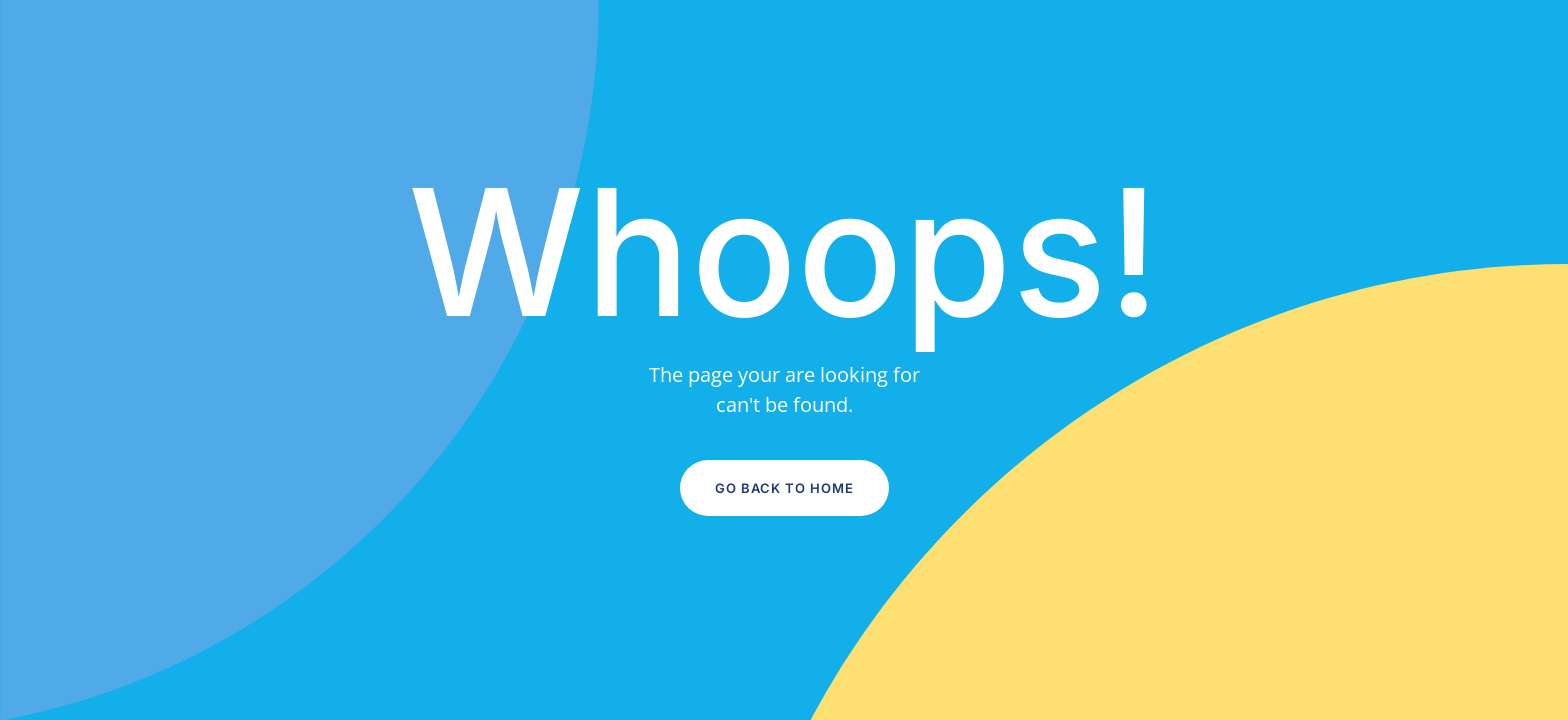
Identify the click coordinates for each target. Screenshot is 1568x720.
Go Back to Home (784, 488)
